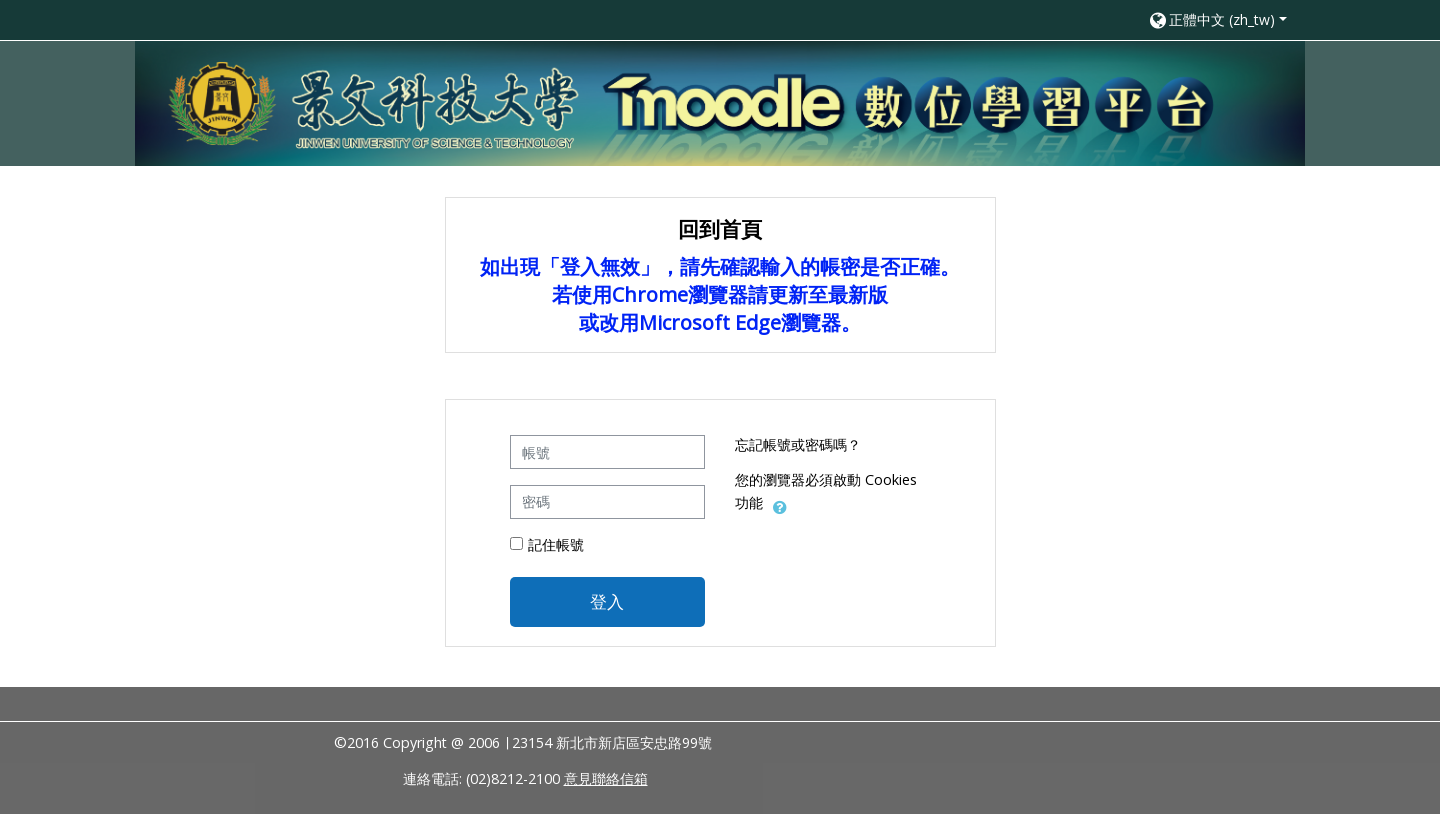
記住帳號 (556, 544)
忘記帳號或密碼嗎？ (798, 444)
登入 (607, 601)
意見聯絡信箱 (606, 778)
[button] (1217, 19)
